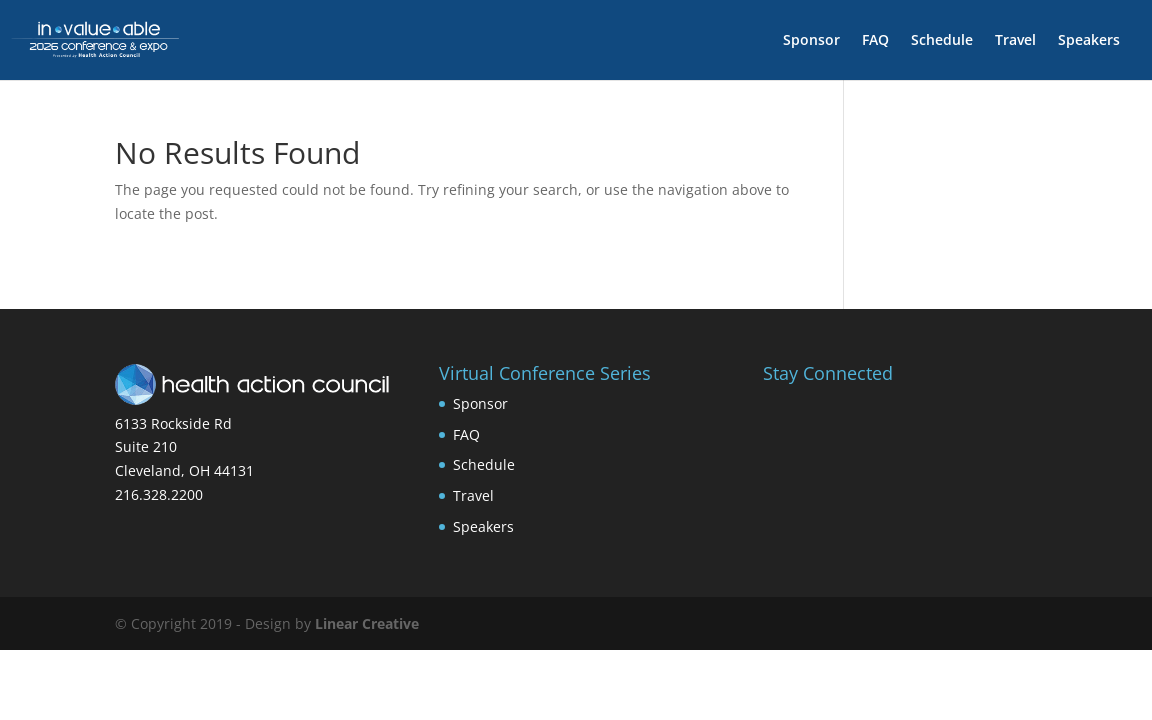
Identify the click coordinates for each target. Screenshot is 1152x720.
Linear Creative (367, 623)
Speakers (1089, 41)
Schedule (942, 41)
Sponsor (811, 41)
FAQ (875, 41)
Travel (1015, 41)
